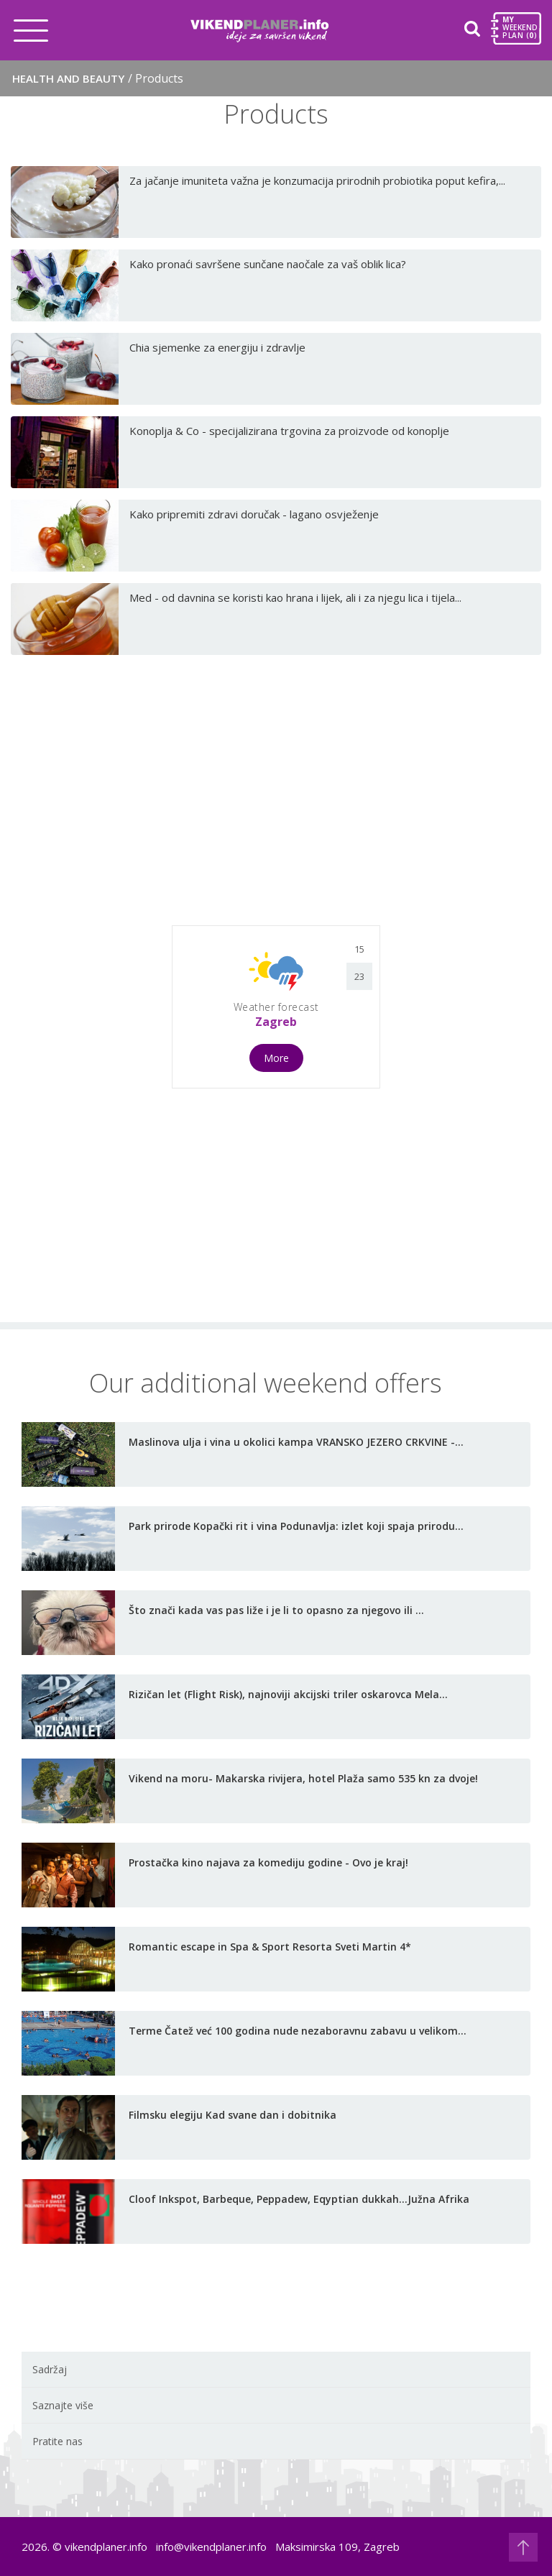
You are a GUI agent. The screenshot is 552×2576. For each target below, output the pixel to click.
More (276, 1058)
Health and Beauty (97, 78)
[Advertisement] (276, 796)
